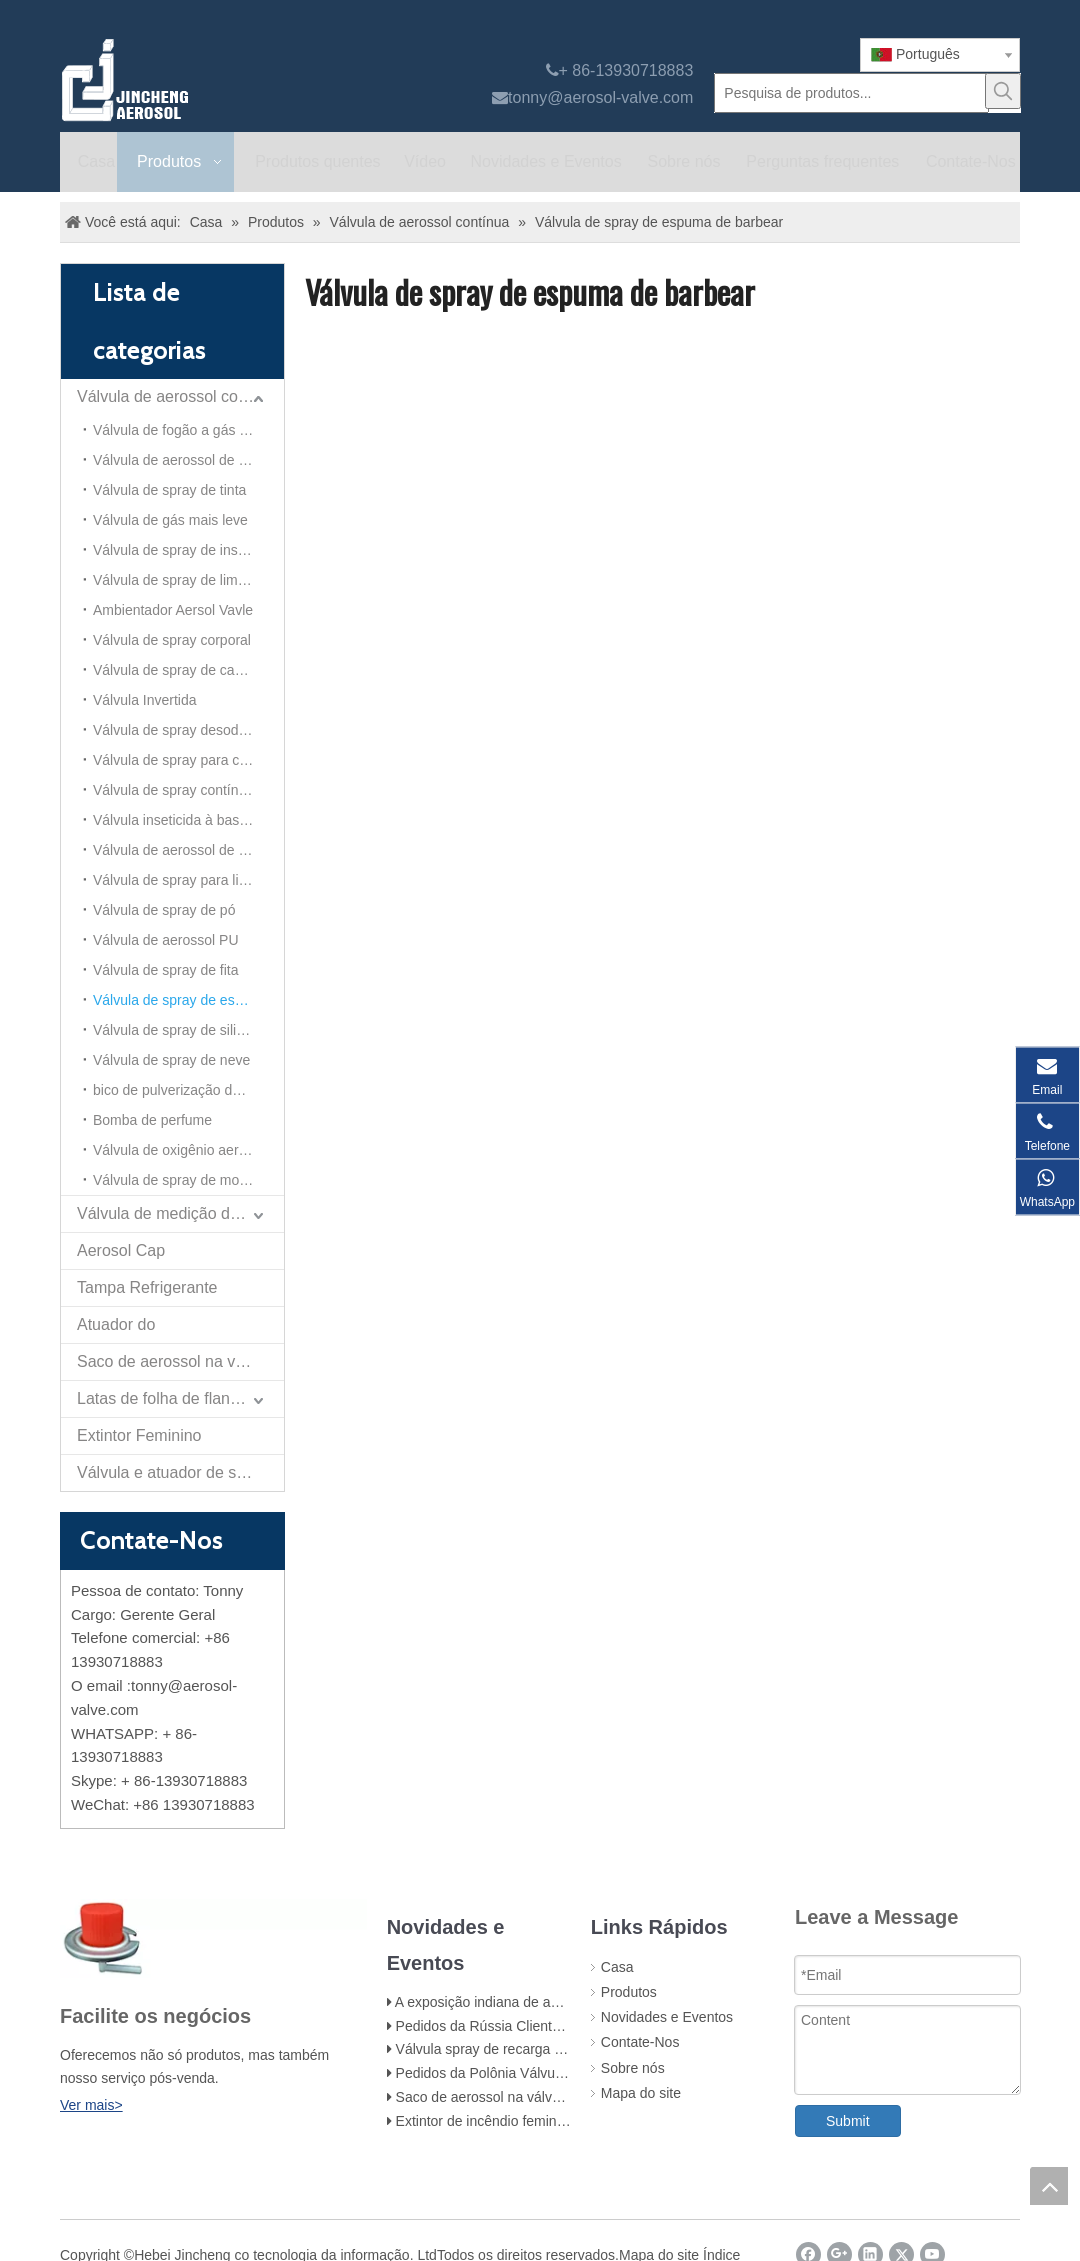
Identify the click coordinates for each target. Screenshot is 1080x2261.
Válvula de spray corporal (172, 640)
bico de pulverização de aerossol (188, 1090)
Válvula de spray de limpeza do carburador (188, 580)
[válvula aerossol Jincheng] (231, 80)
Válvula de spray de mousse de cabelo (188, 1180)
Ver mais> (91, 2105)
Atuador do (116, 1324)
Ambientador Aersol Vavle (173, 610)
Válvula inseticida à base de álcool (188, 820)
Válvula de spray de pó (164, 910)
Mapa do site (641, 2093)
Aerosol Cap (121, 1250)
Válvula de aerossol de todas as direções (188, 460)
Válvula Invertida (145, 700)
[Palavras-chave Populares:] (1003, 91)
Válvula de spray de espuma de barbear (188, 1000)
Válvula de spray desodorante (185, 730)
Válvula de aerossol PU (166, 940)
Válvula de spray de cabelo (177, 670)
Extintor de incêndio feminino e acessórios (527, 2121)
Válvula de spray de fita (166, 970)
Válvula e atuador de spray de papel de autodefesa (180, 1472)
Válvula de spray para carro (178, 760)
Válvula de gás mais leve (170, 520)
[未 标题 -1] (213, 1938)
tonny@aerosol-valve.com (600, 97)
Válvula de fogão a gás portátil (187, 430)
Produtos (629, 1992)
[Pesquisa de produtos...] (851, 93)
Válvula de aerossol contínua (179, 396)
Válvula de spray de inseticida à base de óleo (188, 550)
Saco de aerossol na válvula (177, 1361)
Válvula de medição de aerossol (180, 1213)
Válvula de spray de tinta (169, 490)
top (1049, 2186)
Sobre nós (633, 2068)
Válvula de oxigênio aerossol (182, 1150)
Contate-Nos (640, 2042)
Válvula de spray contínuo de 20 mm (188, 790)
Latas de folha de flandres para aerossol (180, 1398)
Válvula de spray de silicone (180, 1030)
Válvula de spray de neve (171, 1060)
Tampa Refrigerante (147, 1287)
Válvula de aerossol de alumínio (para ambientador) (188, 850)
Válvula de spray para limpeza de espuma (188, 880)
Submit (848, 2121)
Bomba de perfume (152, 1120)
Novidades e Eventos (667, 2017)
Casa (617, 1967)
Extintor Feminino (139, 1435)
